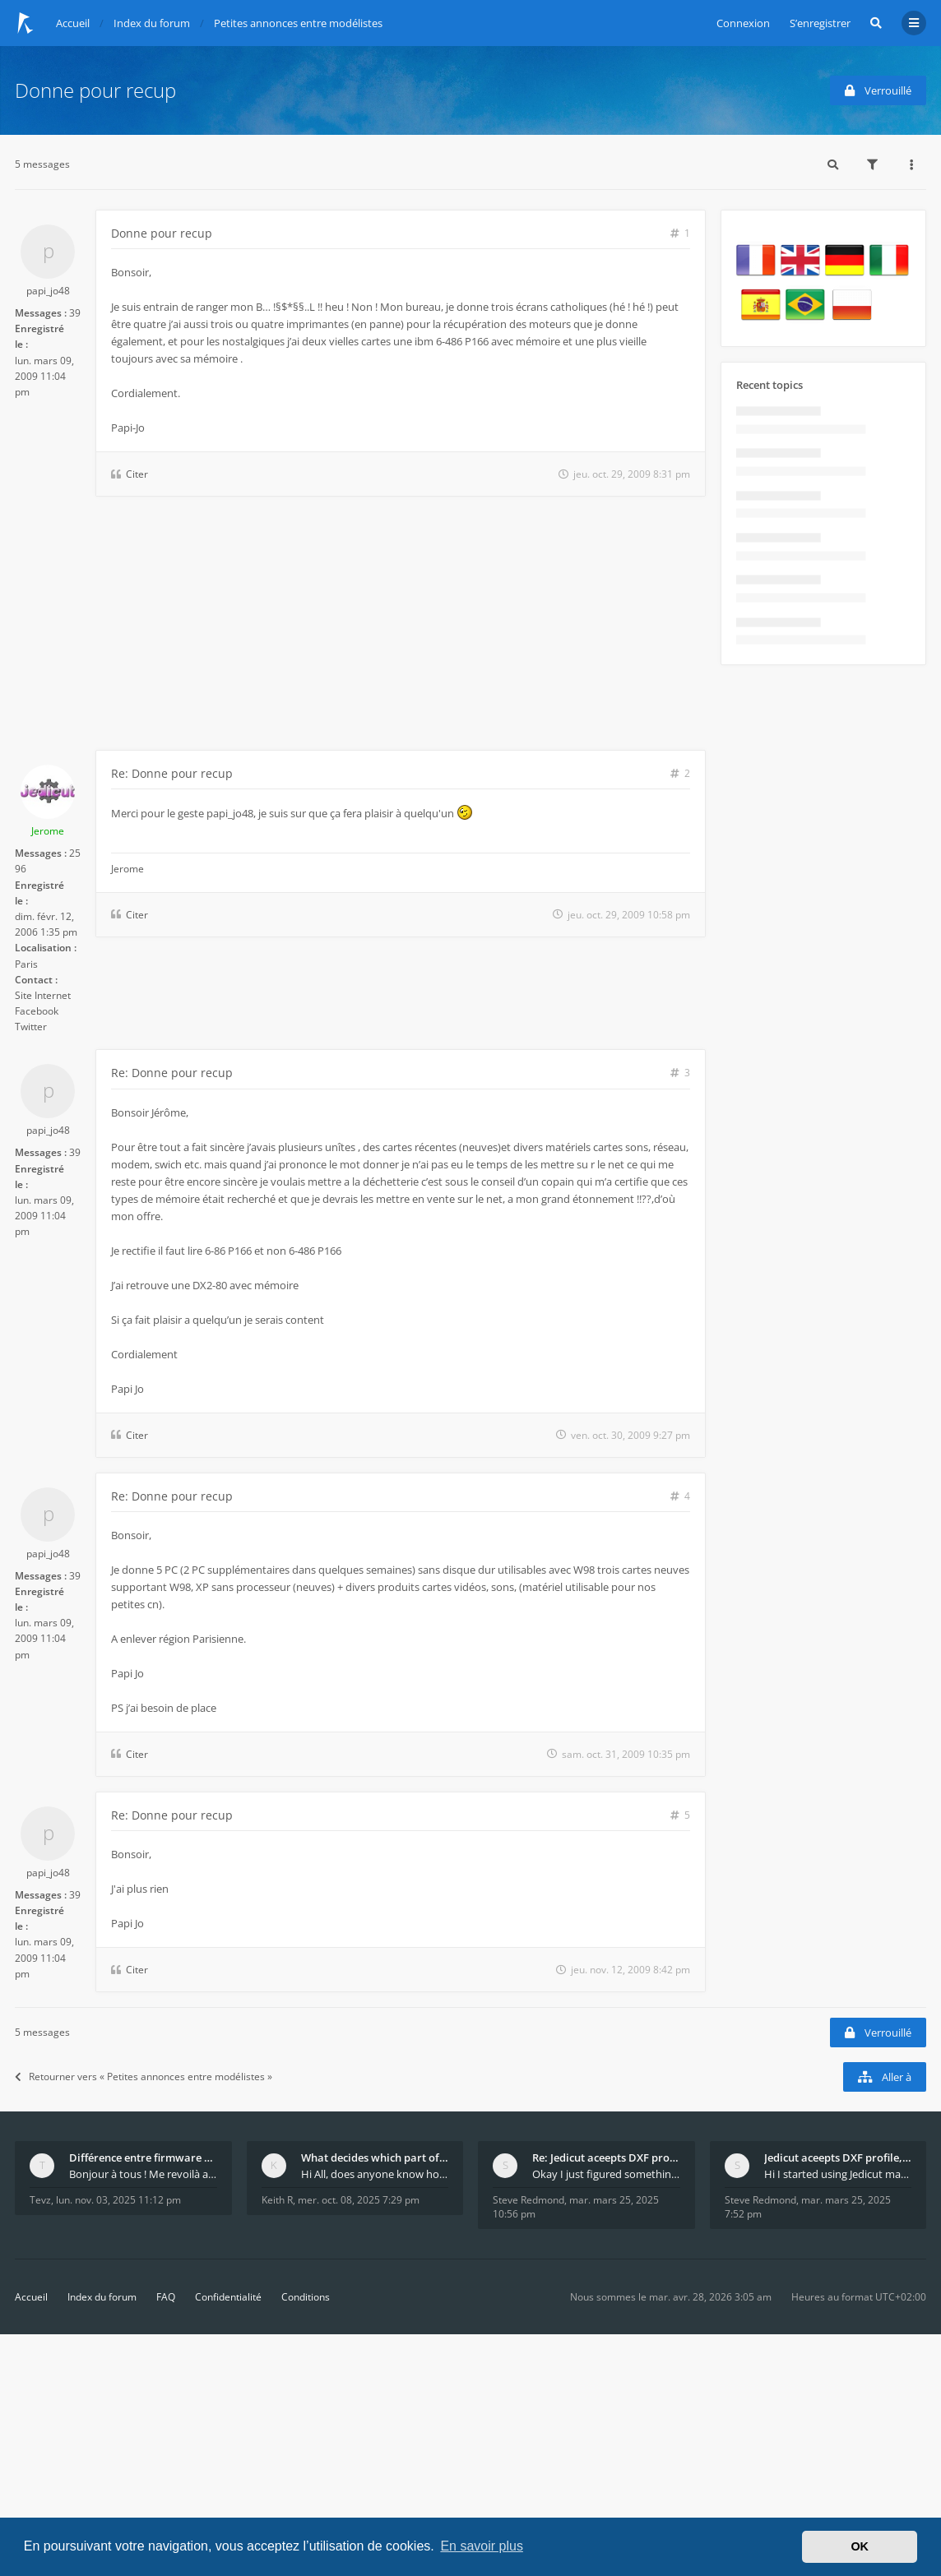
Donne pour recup (95, 90)
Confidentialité (228, 2297)
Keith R (277, 2200)
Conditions (305, 2297)
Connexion (743, 23)
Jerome (47, 831)
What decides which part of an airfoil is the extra (375, 2157)
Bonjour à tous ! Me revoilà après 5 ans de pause (143, 2174)
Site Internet (43, 995)
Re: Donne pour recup (172, 773)
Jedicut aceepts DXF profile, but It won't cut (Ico (838, 2157)
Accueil (31, 2297)
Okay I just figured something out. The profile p (606, 2174)
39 (75, 313)
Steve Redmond (528, 2200)
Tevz (40, 2200)
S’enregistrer (820, 23)
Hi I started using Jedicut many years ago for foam (838, 2174)
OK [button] (860, 2546)
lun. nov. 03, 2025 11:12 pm (118, 2200)
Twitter (31, 1027)
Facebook (36, 1011)
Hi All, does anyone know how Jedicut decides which (375, 2174)
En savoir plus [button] (481, 2546)
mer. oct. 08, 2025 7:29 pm (359, 2200)
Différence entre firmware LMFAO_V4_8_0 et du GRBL (143, 2157)
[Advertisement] (360, 626)
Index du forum (102, 2297)
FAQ (165, 2297)
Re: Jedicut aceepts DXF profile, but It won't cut (606, 2157)
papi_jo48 (48, 291)
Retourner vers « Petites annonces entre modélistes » (143, 2076)
